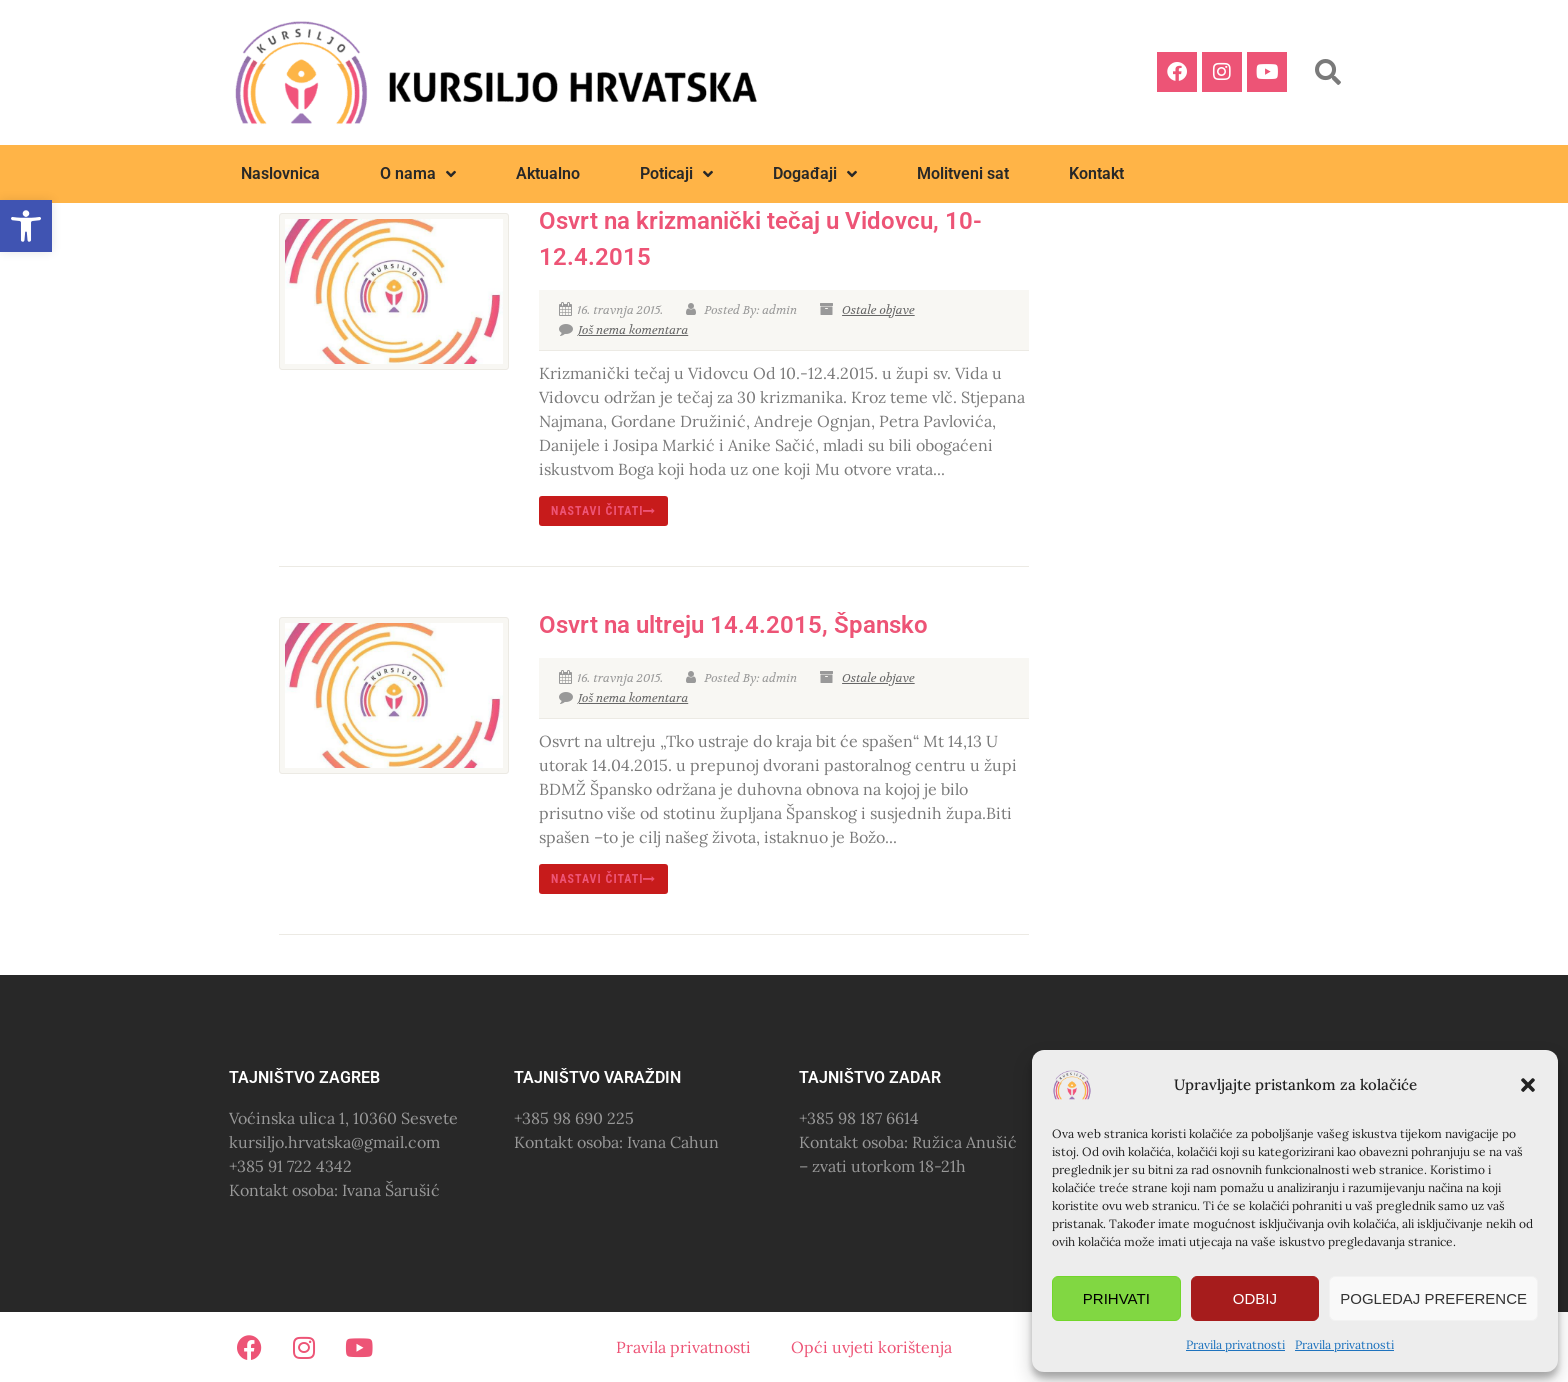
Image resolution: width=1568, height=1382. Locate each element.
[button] (1528, 1085)
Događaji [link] (815, 174)
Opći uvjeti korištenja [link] (871, 1347)
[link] (26, 226)
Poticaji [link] (676, 174)
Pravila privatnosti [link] (1235, 1344)
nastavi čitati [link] (604, 511)
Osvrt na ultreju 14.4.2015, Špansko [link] (733, 625)
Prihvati (1116, 1298)
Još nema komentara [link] (623, 330)
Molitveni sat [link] (963, 173)
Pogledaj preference (1433, 1298)
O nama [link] (418, 174)
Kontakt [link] (1096, 173)
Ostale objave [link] (878, 310)
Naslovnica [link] (280, 173)
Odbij (1255, 1298)
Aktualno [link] (548, 173)
